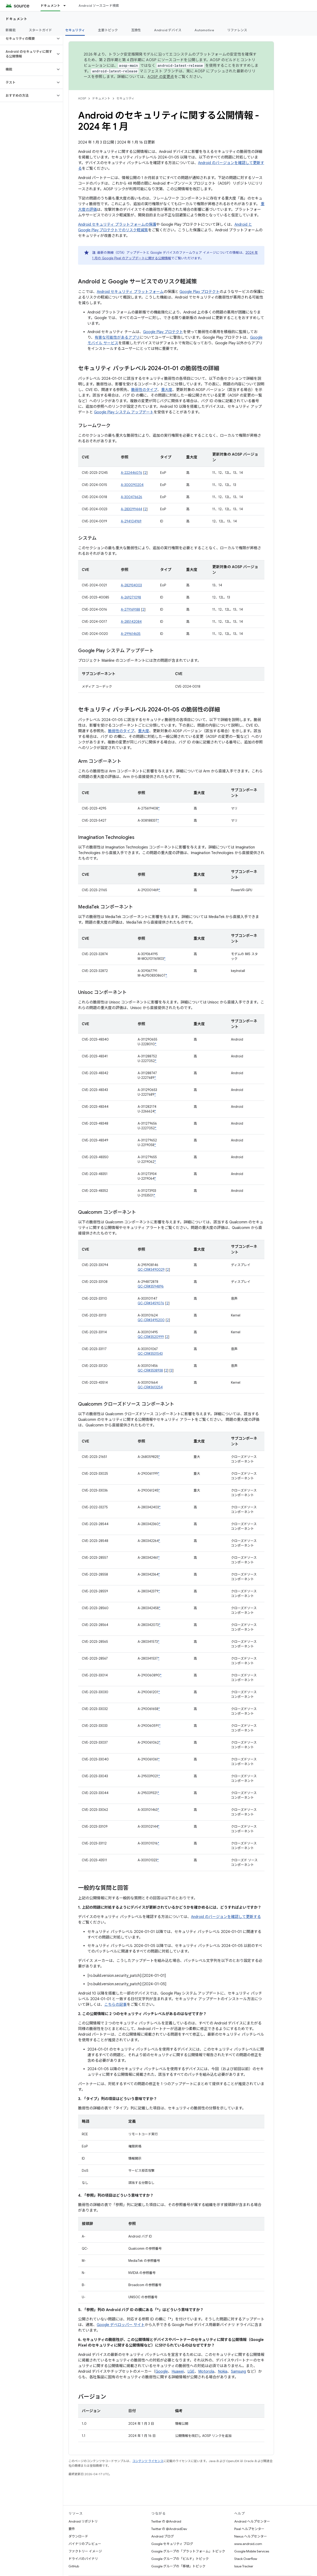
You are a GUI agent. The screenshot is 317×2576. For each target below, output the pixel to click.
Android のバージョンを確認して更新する (226, 1916)
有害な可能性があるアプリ (117, 337)
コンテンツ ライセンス (147, 2461)
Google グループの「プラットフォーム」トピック (188, 2551)
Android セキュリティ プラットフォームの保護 (117, 224)
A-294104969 (131, 521)
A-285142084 (131, 621)
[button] (27, 38)
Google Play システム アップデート (124, 412)
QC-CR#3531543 (150, 1353)
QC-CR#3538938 (150, 1370)
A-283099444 (131, 509)
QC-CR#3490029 (151, 1269)
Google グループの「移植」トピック (178, 2566)
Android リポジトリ (83, 2521)
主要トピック (108, 30)
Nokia (222, 2371)
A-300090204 (132, 485)
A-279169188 (130, 609)
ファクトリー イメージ (85, 2551)
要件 (71, 2529)
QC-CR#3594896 (151, 1286)
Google (161, 2371)
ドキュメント (16, 19)
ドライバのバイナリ (83, 2559)
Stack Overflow (245, 2559)
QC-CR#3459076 (151, 1303)
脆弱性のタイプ (144, 389)
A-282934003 (131, 585)
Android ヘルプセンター (252, 2521)
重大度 (166, 389)
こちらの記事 (115, 2004)
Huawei (178, 2371)
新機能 (11, 30)
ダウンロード (78, 2536)
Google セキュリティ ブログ (172, 2544)
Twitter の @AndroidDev (169, 2529)
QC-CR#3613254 (150, 1387)
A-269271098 (131, 597)
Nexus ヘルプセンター (250, 2536)
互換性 (136, 30)
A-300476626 (131, 497)
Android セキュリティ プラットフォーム (130, 291)
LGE (191, 2371)
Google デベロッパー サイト (121, 2325)
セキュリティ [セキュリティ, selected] (75, 30)
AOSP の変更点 (161, 76)
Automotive (204, 30)
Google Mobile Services (251, 2551)
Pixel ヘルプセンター (249, 2529)
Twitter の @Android (166, 2521)
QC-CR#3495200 (151, 1320)
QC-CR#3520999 (151, 1337)
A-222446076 (131, 473)
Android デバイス (167, 30)
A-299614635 (130, 634)
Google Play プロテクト (200, 291)
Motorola (206, 2371)
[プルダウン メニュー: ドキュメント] (66, 5)
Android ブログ (162, 2536)
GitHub (73, 2566)
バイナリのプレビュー (84, 2544)
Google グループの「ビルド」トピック (180, 2559)
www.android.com (248, 2544)
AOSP (82, 98)
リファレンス (237, 30)
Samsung (238, 2371)
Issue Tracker (243, 2566)
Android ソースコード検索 (99, 6)
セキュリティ (125, 98)
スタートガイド (40, 30)
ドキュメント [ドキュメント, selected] (50, 6)
